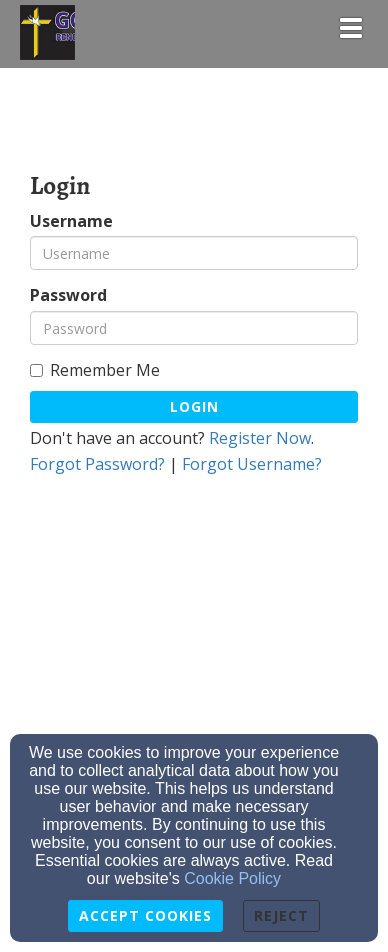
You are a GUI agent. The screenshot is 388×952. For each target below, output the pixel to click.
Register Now (260, 438)
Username (71, 221)
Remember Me (95, 370)
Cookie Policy (232, 878)
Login (194, 406)
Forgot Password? (97, 464)
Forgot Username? (252, 464)
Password (68, 295)
